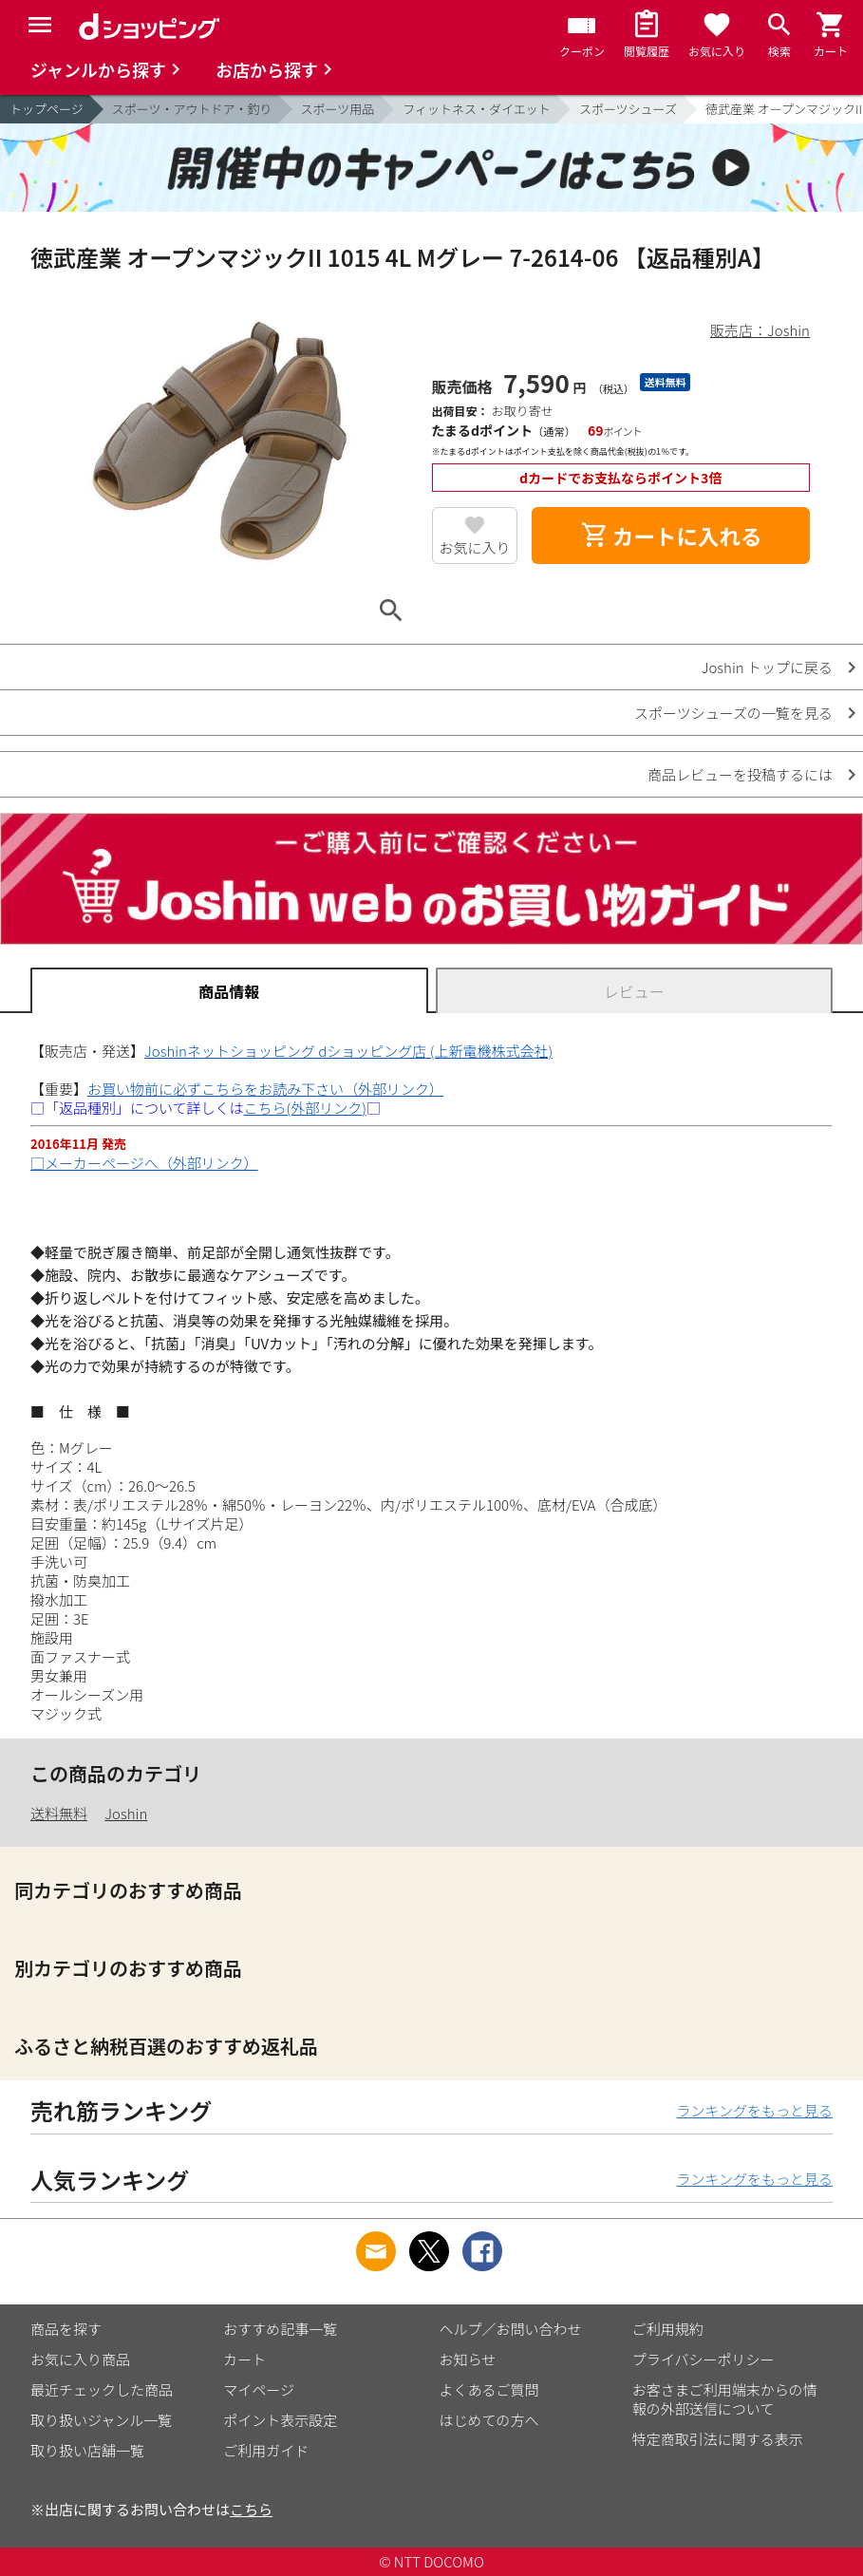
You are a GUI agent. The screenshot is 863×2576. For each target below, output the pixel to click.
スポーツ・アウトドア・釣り (192, 109)
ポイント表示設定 (280, 2420)
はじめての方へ (489, 2420)
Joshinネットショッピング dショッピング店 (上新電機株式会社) (348, 1051)
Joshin (125, 1813)
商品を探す (66, 2329)
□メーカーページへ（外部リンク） (144, 1163)
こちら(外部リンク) (305, 1108)
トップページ (46, 109)
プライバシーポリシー (703, 2359)
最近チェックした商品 (101, 2389)
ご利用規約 (668, 2329)
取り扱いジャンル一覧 (101, 2420)
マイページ (258, 2389)
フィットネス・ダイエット (477, 109)
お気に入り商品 (80, 2359)
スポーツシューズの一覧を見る (733, 712)
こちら (251, 2509)
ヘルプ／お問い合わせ (511, 2329)
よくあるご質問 (489, 2389)
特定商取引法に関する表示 (717, 2439)
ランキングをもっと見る (754, 2110)
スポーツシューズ (628, 109)
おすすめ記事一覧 (280, 2329)
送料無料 (58, 1813)
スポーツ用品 (338, 109)
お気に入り (474, 547)
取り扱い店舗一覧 (87, 2450)
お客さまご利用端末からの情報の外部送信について (724, 2398)
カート (244, 2359)
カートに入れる (671, 535)
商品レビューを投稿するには (740, 774)
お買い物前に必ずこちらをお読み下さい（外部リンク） (265, 1089)
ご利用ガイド (266, 2450)
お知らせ (468, 2359)
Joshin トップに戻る (767, 667)
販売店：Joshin (760, 330)
